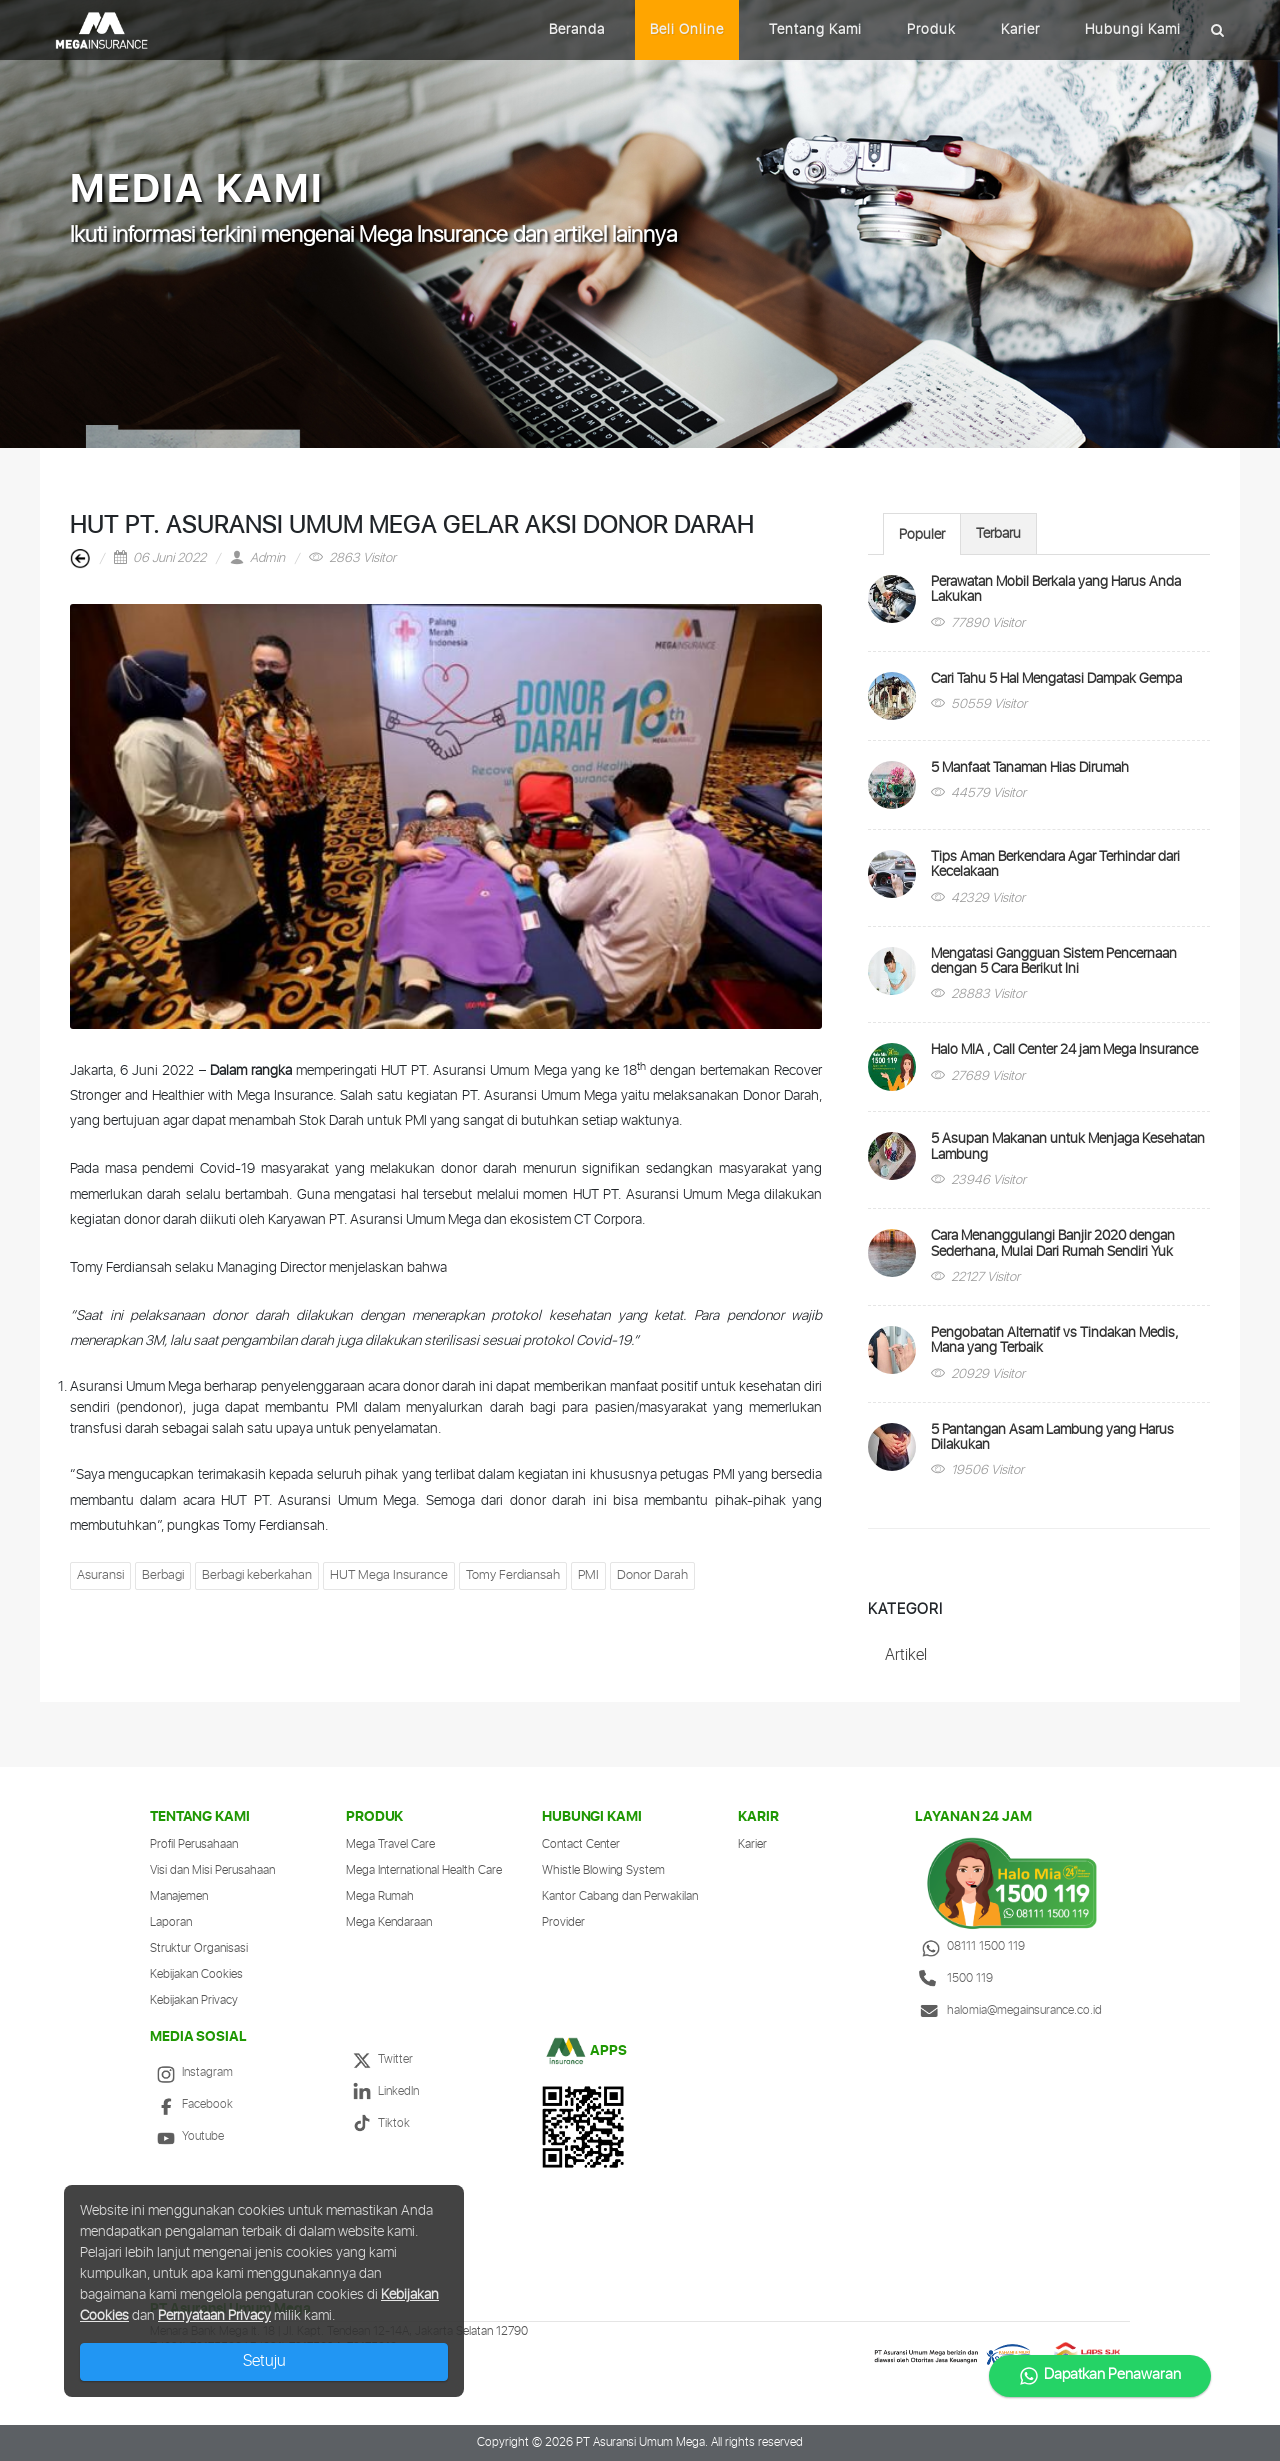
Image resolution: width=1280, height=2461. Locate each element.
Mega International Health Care (424, 1870)
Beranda (577, 30)
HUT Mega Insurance (389, 1575)
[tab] (922, 533)
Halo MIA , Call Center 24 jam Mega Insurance (1064, 1050)
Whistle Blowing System (603, 1870)
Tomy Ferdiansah (513, 1575)
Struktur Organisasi (199, 1948)
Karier (1020, 30)
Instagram (191, 2072)
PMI (588, 1575)
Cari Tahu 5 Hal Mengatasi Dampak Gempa (1056, 679)
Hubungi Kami (1133, 30)
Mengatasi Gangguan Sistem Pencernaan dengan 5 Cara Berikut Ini (1054, 961)
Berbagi (163, 1575)
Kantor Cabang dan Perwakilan (620, 1896)
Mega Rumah (380, 1896)
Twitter (379, 2059)
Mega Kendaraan (389, 1922)
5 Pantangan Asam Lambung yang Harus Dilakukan (1052, 1437)
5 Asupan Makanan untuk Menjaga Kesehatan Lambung (1068, 1146)
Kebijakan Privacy (194, 2000)
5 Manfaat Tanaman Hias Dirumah (1030, 768)
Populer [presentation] (922, 535)
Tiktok (378, 2123)
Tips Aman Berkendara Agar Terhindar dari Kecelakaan (1055, 864)
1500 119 (954, 1978)
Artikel (906, 1655)
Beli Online (687, 30)
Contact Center (581, 1844)
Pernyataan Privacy (214, 2316)
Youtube (187, 2136)
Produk (931, 30)
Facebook (191, 2104)
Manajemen (179, 1896)
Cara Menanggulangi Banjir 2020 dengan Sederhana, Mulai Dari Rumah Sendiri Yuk (1053, 1243)
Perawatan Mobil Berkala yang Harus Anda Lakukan (1056, 589)
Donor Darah (652, 1575)
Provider (563, 1922)
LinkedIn (382, 2091)
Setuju (264, 2361)
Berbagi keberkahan (257, 1575)
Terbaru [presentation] (998, 534)
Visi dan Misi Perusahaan (212, 1870)
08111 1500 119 (970, 1946)
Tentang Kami (815, 30)
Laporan (171, 1922)
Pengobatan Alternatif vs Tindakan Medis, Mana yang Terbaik (1054, 1340)
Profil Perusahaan (194, 1844)
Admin (257, 558)
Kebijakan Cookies (196, 1974)
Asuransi (100, 1575)
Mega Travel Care (390, 1844)
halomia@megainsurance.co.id (1008, 2010)
